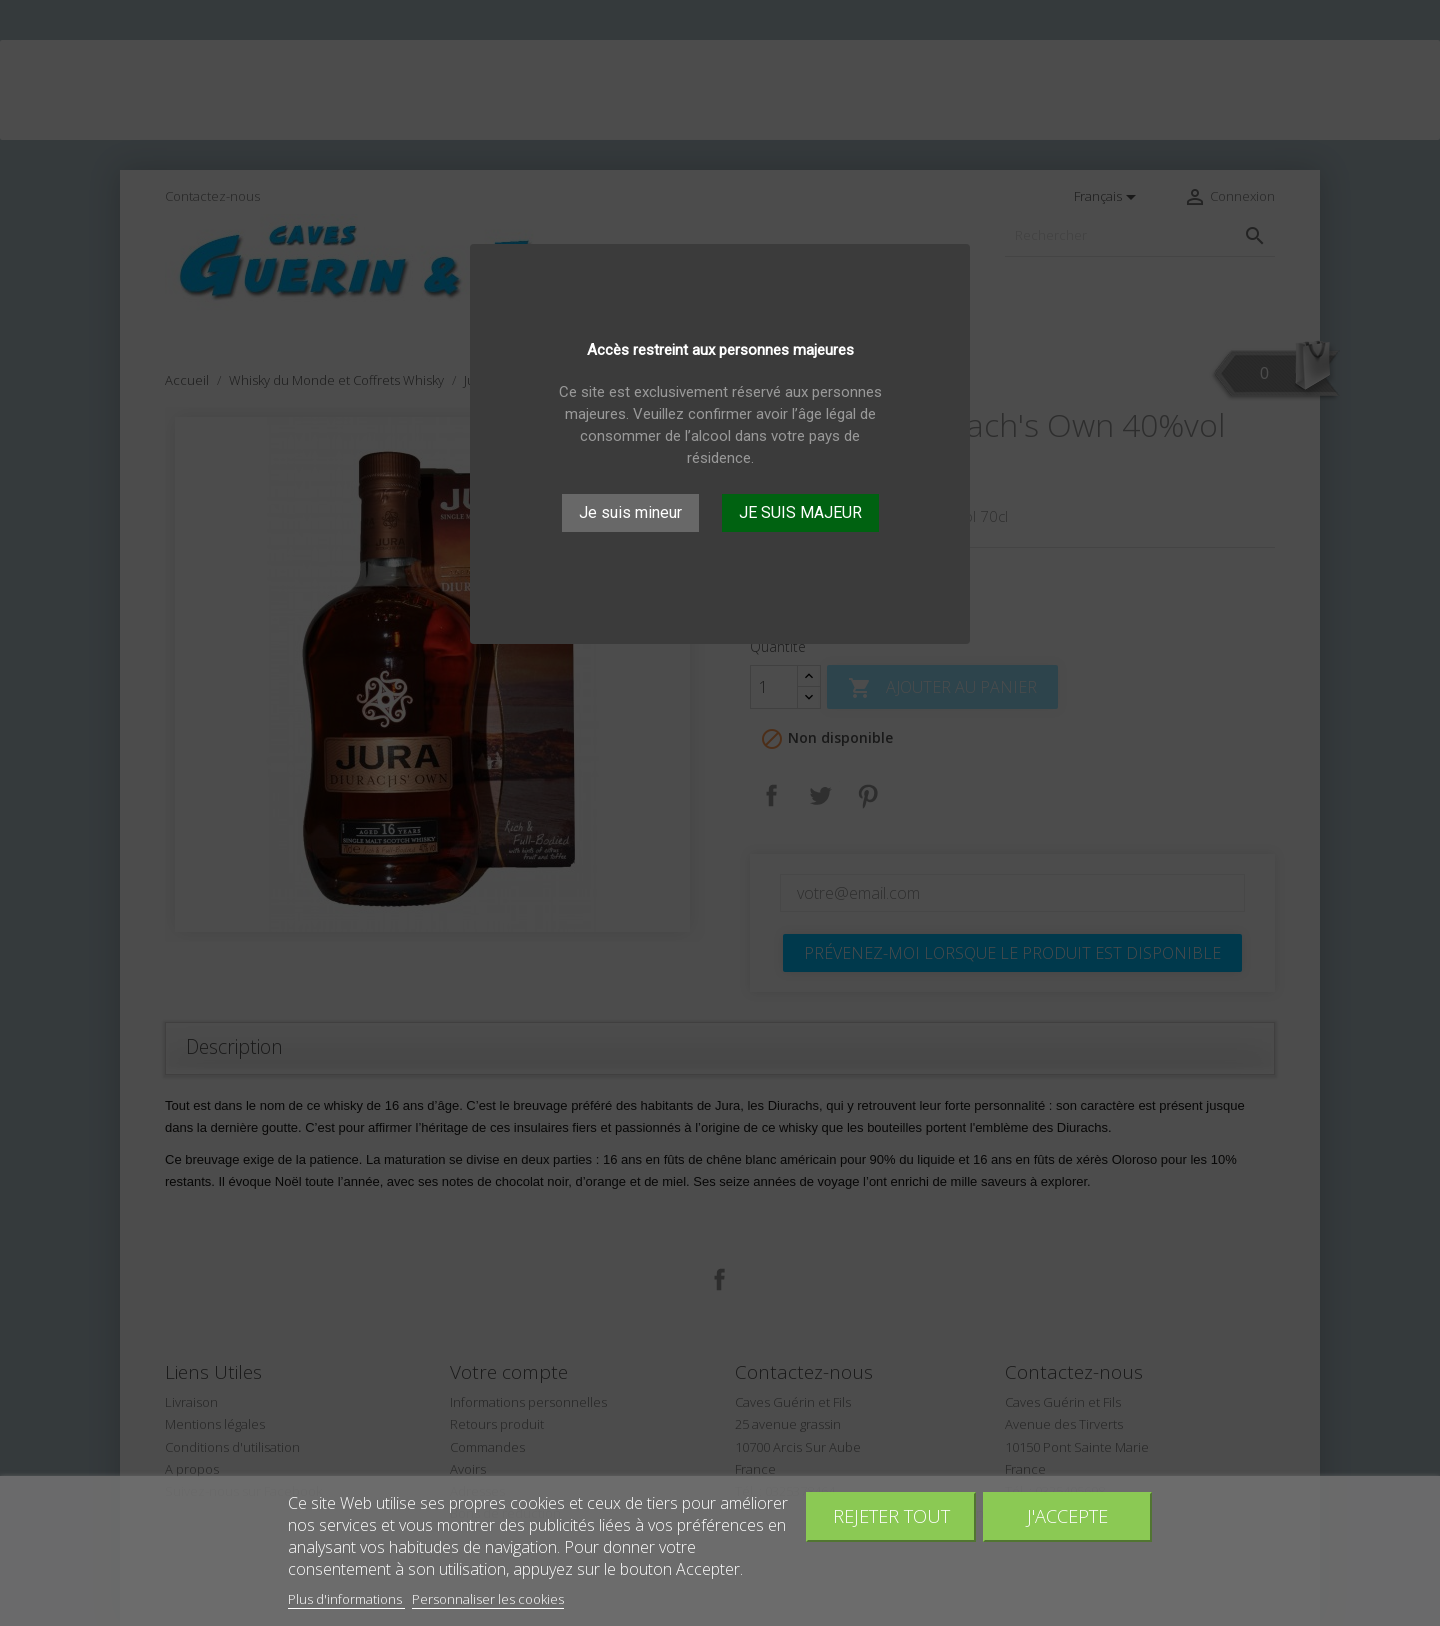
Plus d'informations (346, 1599)
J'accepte (1067, 1515)
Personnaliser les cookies (488, 1599)
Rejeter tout (891, 1515)
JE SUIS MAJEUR (800, 512)
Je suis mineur (630, 512)
